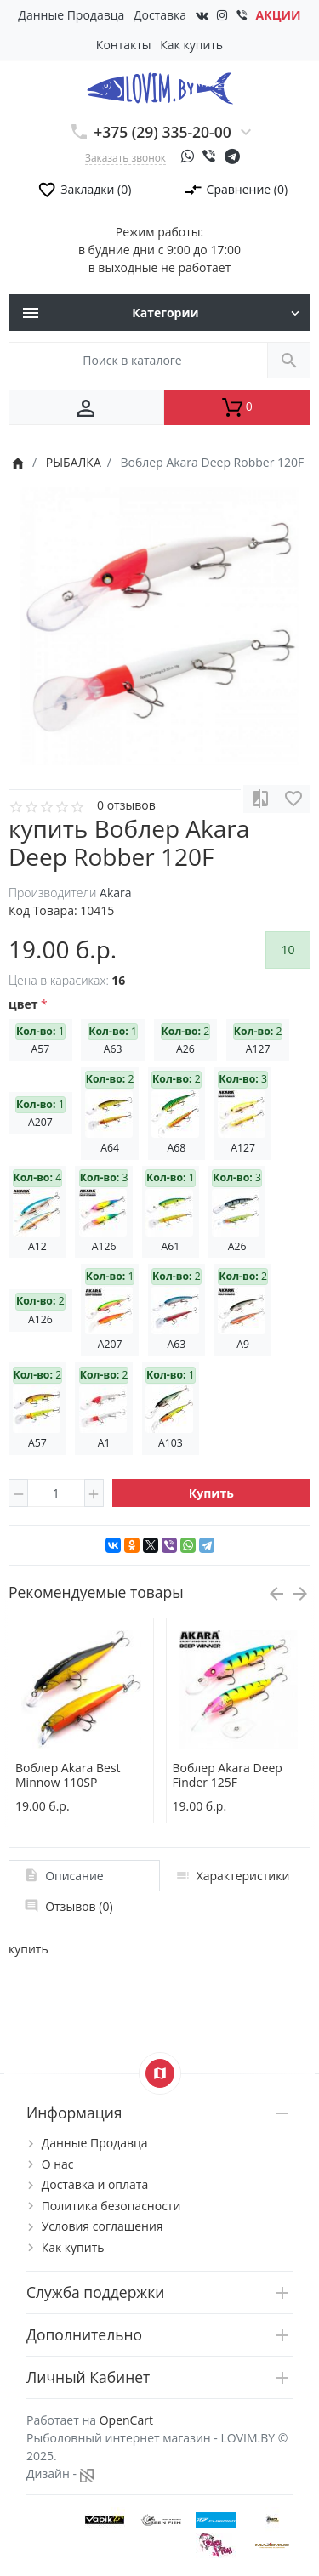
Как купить (191, 45)
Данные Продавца (71, 15)
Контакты (123, 45)
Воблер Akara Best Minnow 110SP (68, 1775)
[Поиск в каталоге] (138, 360)
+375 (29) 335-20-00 (162, 132)
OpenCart (126, 2420)
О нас (58, 2164)
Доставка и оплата (95, 2184)
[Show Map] (159, 2073)
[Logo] (159, 87)
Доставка (160, 15)
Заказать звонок (125, 157)
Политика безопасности (111, 2206)
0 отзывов (126, 805)
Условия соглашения (102, 2226)
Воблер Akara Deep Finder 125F (227, 1775)
